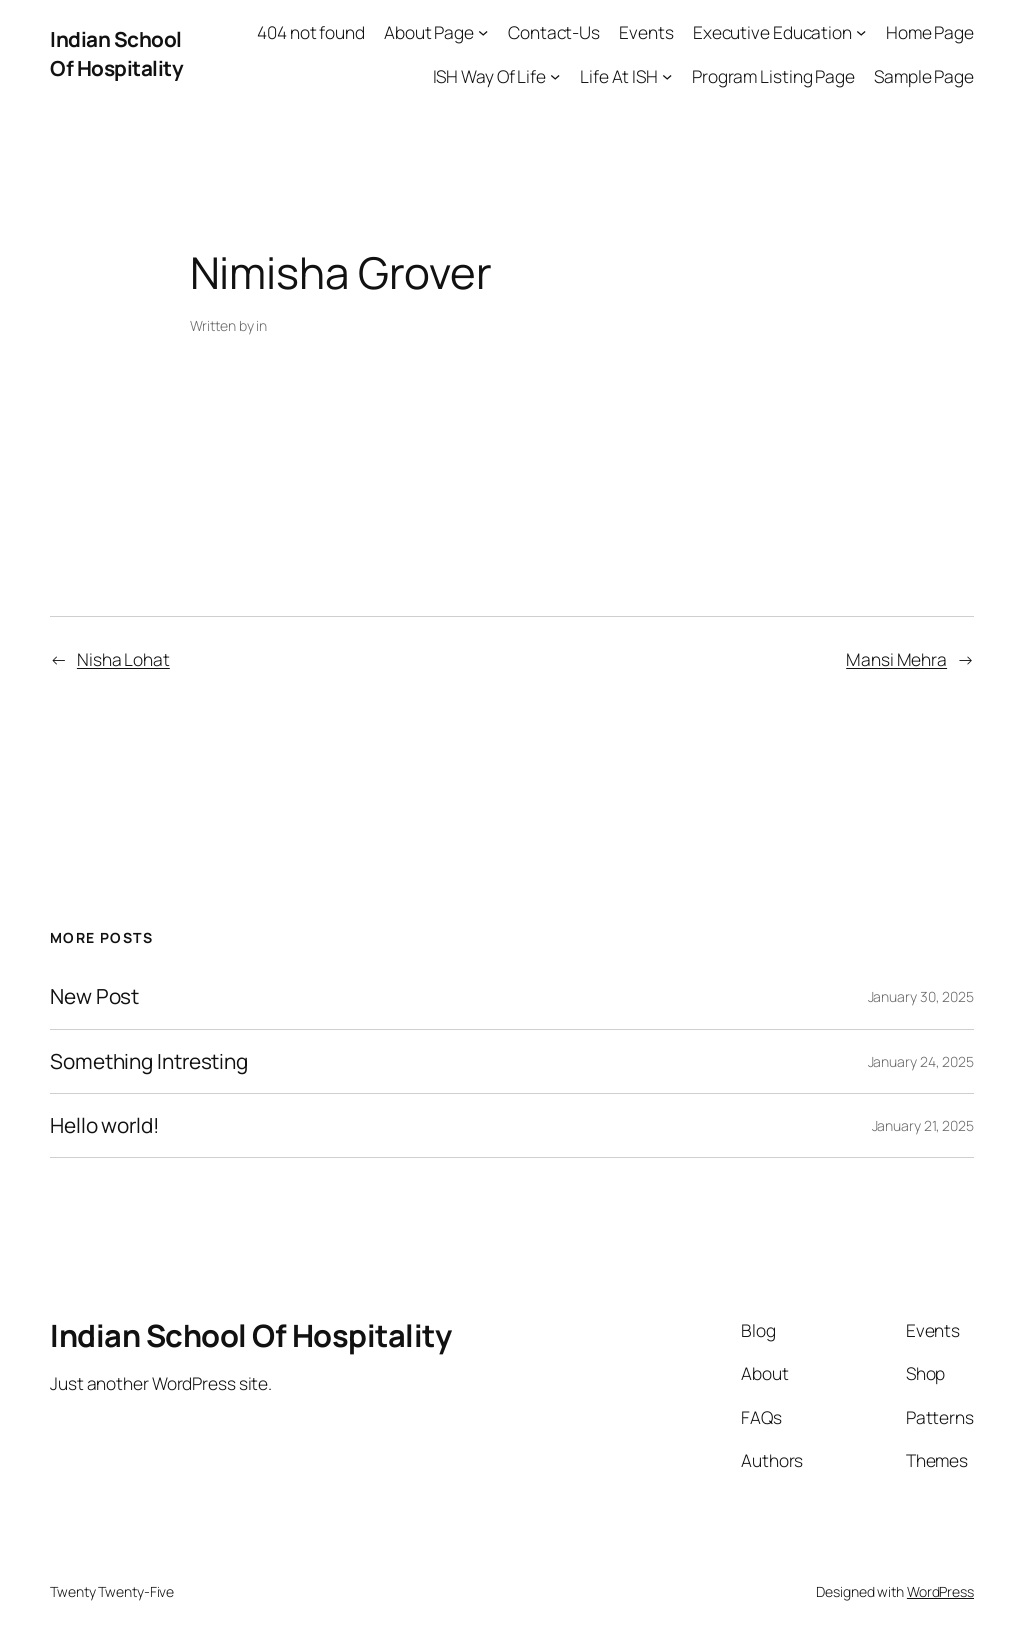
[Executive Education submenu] (861, 32)
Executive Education (772, 32)
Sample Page (924, 76)
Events (646, 32)
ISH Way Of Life (490, 76)
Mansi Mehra (896, 659)
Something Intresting (149, 1061)
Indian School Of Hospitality (116, 53)
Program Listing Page (773, 76)
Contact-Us (554, 32)
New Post (94, 996)
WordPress (940, 1591)
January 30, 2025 (921, 996)
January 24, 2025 (921, 1061)
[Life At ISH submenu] (667, 75)
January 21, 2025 (923, 1125)
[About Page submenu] (483, 32)
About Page (429, 32)
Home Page (930, 32)
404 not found (311, 32)
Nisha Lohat (123, 659)
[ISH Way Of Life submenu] (555, 75)
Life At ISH (619, 76)
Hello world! (105, 1125)
